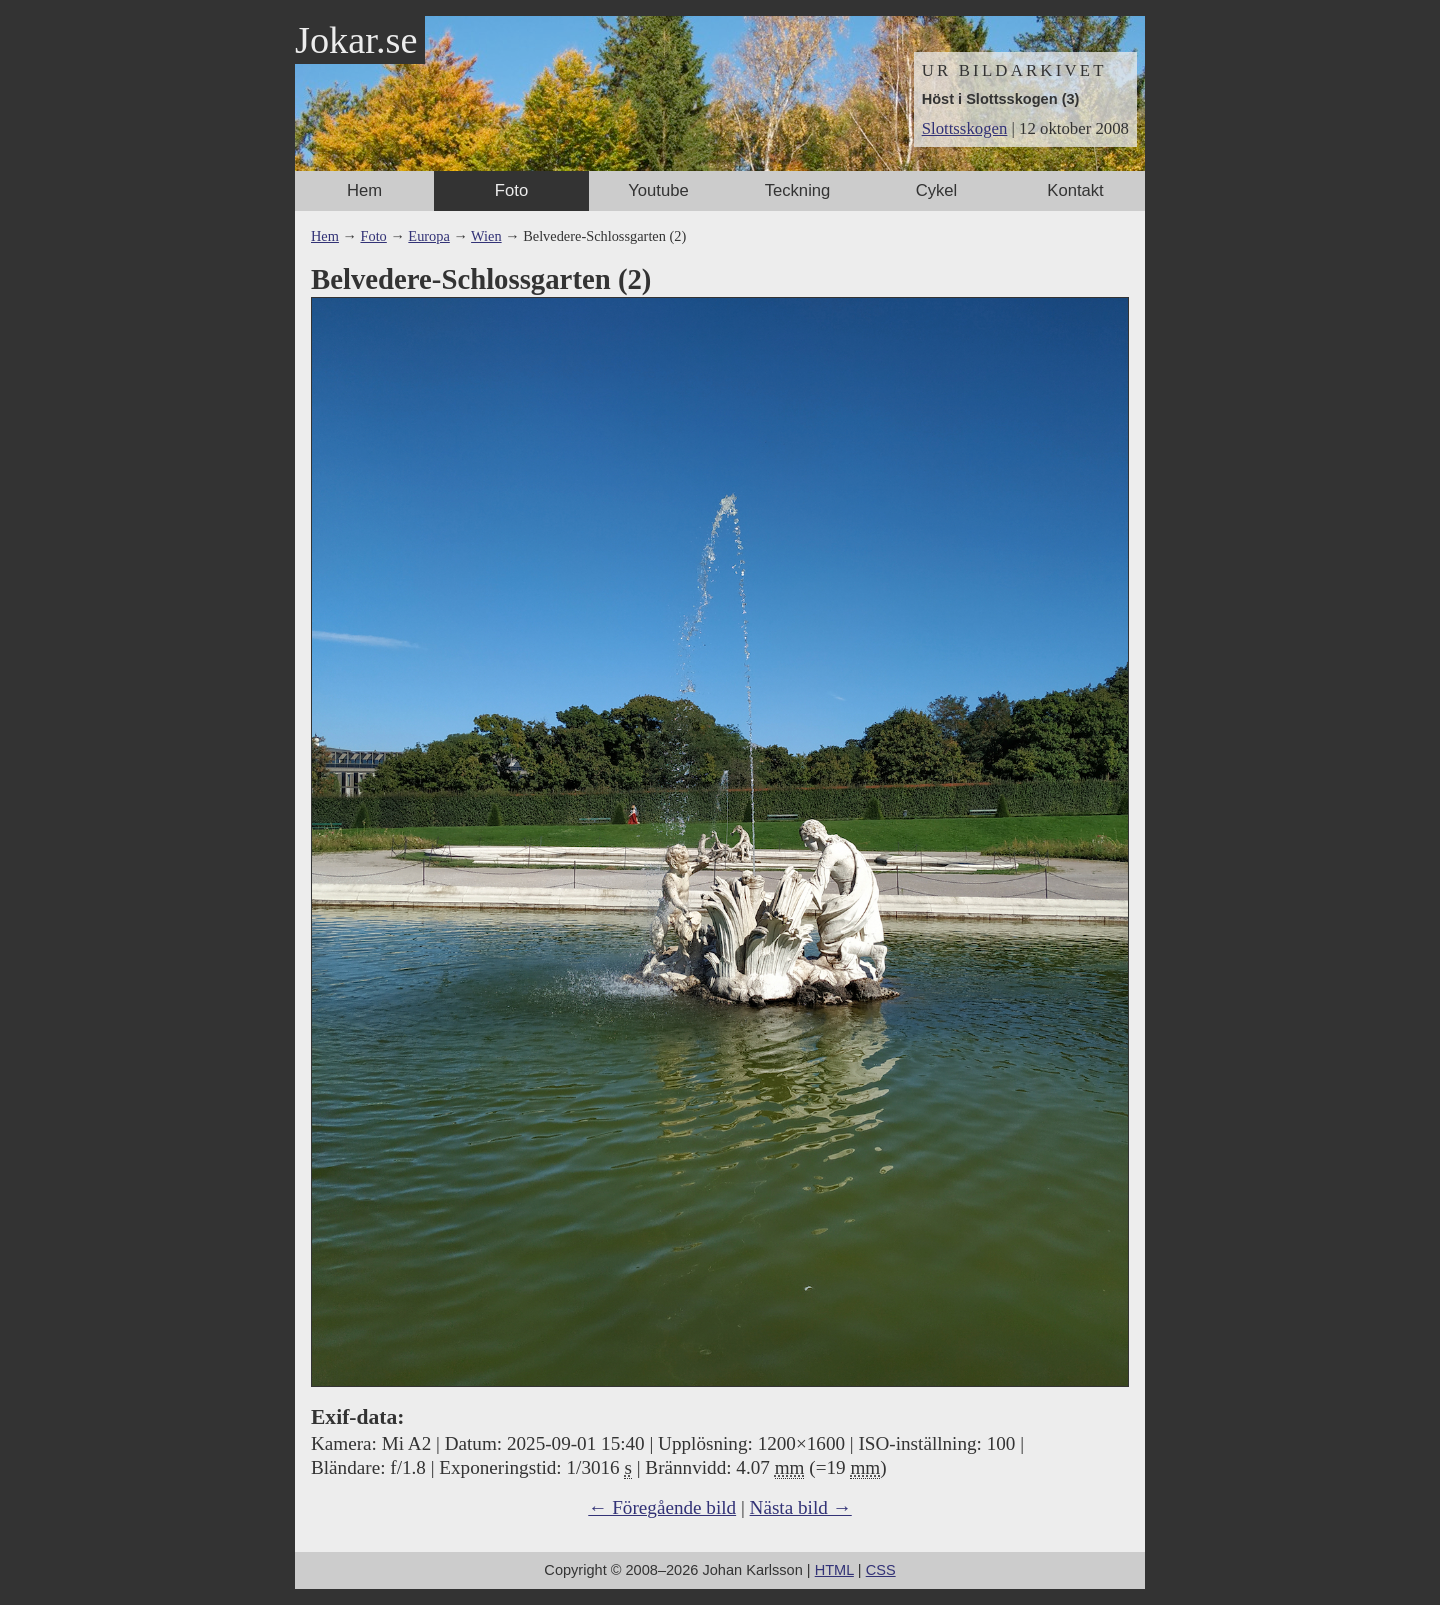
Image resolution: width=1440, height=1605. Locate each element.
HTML (834, 1570)
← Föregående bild (662, 1507)
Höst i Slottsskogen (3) (1001, 99)
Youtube (658, 190)
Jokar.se (356, 40)
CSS (881, 1570)
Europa (428, 236)
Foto (511, 190)
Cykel (937, 190)
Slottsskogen (965, 128)
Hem (364, 190)
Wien (486, 236)
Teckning (798, 190)
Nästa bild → (801, 1507)
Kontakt (1075, 190)
